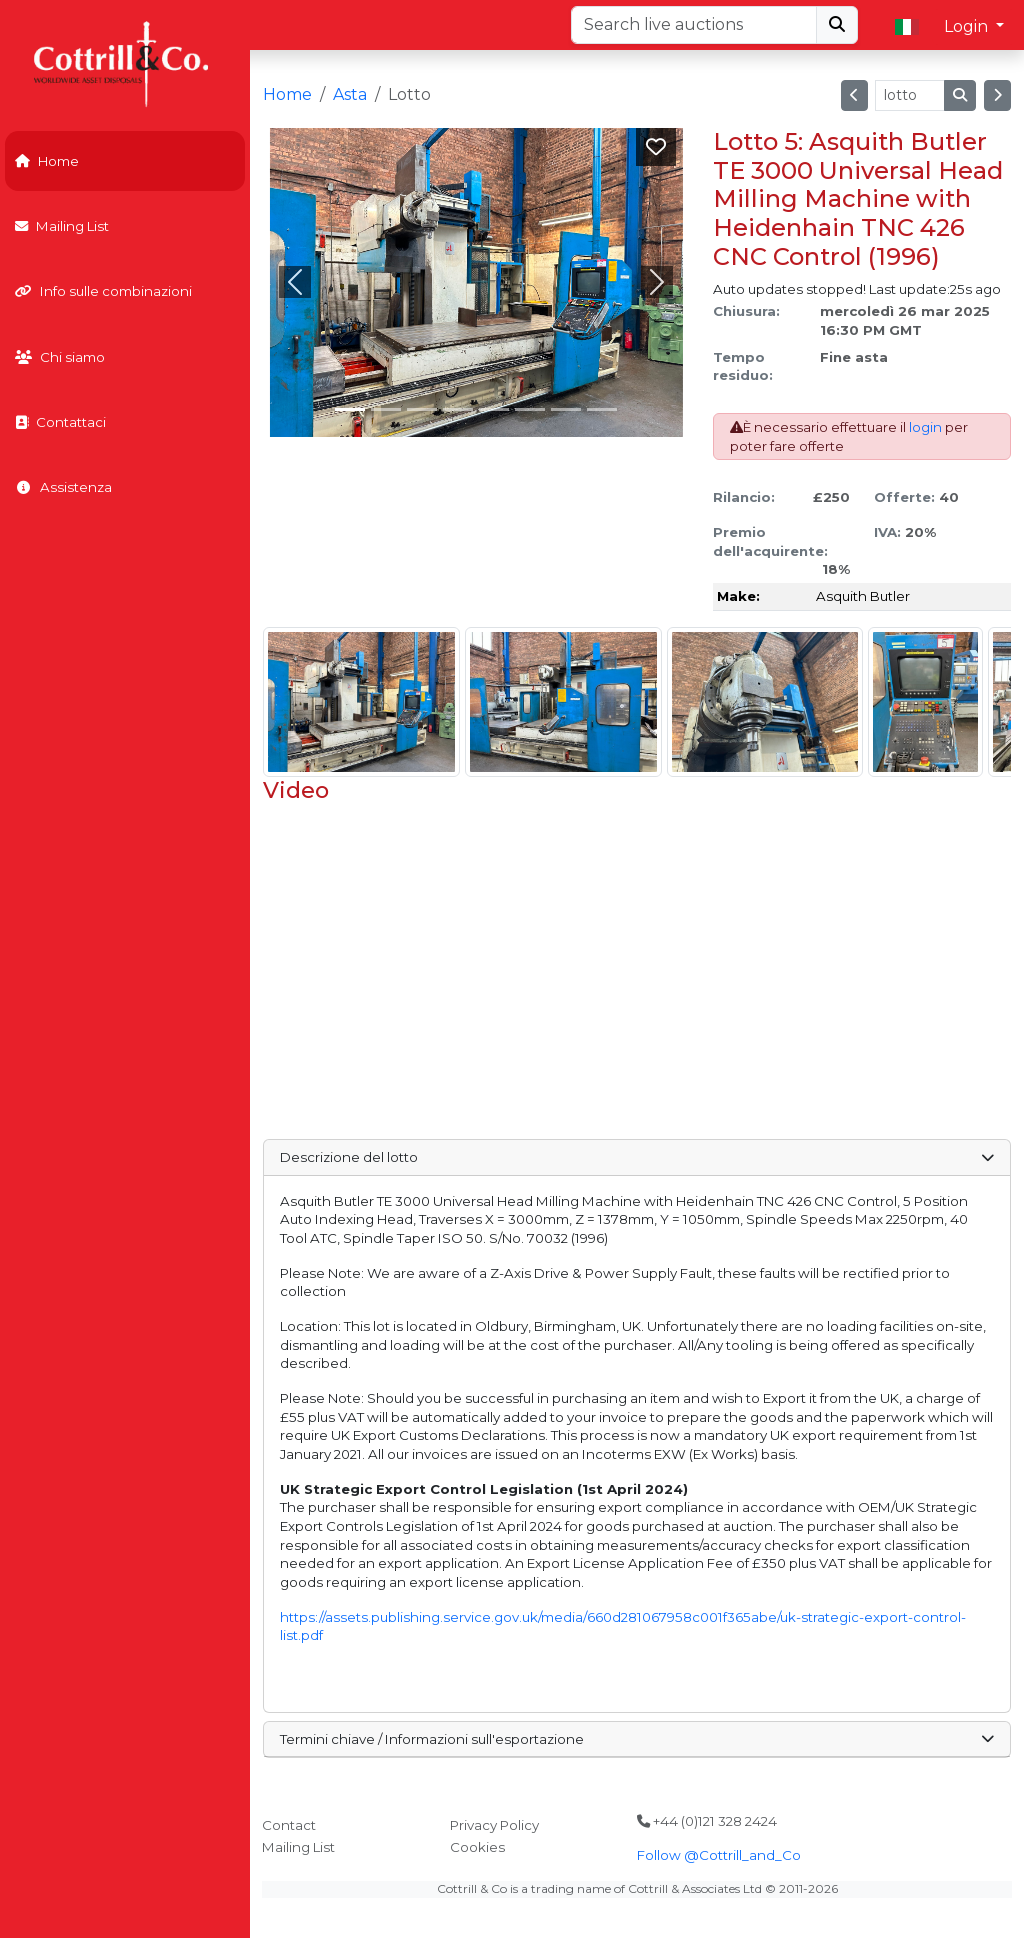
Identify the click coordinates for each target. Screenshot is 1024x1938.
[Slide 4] (494, 409)
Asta (350, 94)
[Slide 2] (422, 409)
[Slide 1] (386, 409)
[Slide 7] (602, 409)
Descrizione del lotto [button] (636, 1157)
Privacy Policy (494, 1825)
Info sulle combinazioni (103, 291)
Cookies (477, 1847)
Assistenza (63, 487)
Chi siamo (60, 357)
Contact (289, 1825)
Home (47, 161)
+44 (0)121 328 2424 (707, 1821)
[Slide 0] (350, 409)
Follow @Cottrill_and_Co (719, 1855)
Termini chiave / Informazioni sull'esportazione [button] (636, 1739)
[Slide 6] (566, 409)
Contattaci (60, 422)
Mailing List (62, 226)
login (925, 427)
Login (968, 26)
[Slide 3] (458, 409)
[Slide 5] (530, 409)
